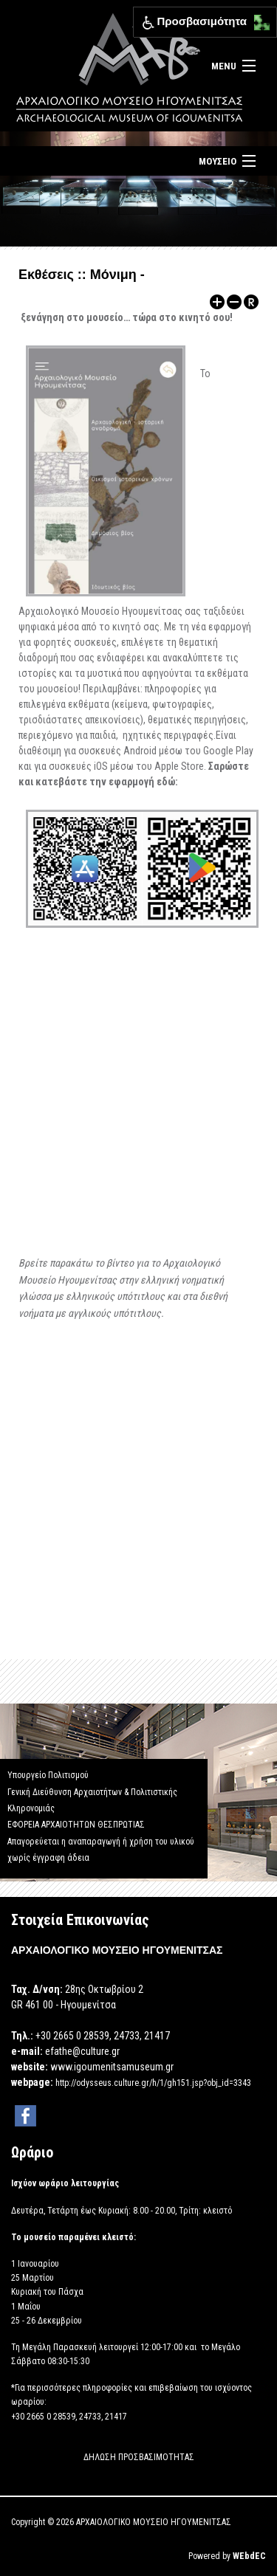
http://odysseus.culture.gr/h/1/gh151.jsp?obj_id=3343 (153, 2083)
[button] (258, 19)
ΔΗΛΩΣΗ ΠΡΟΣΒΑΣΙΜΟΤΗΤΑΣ (138, 2457)
